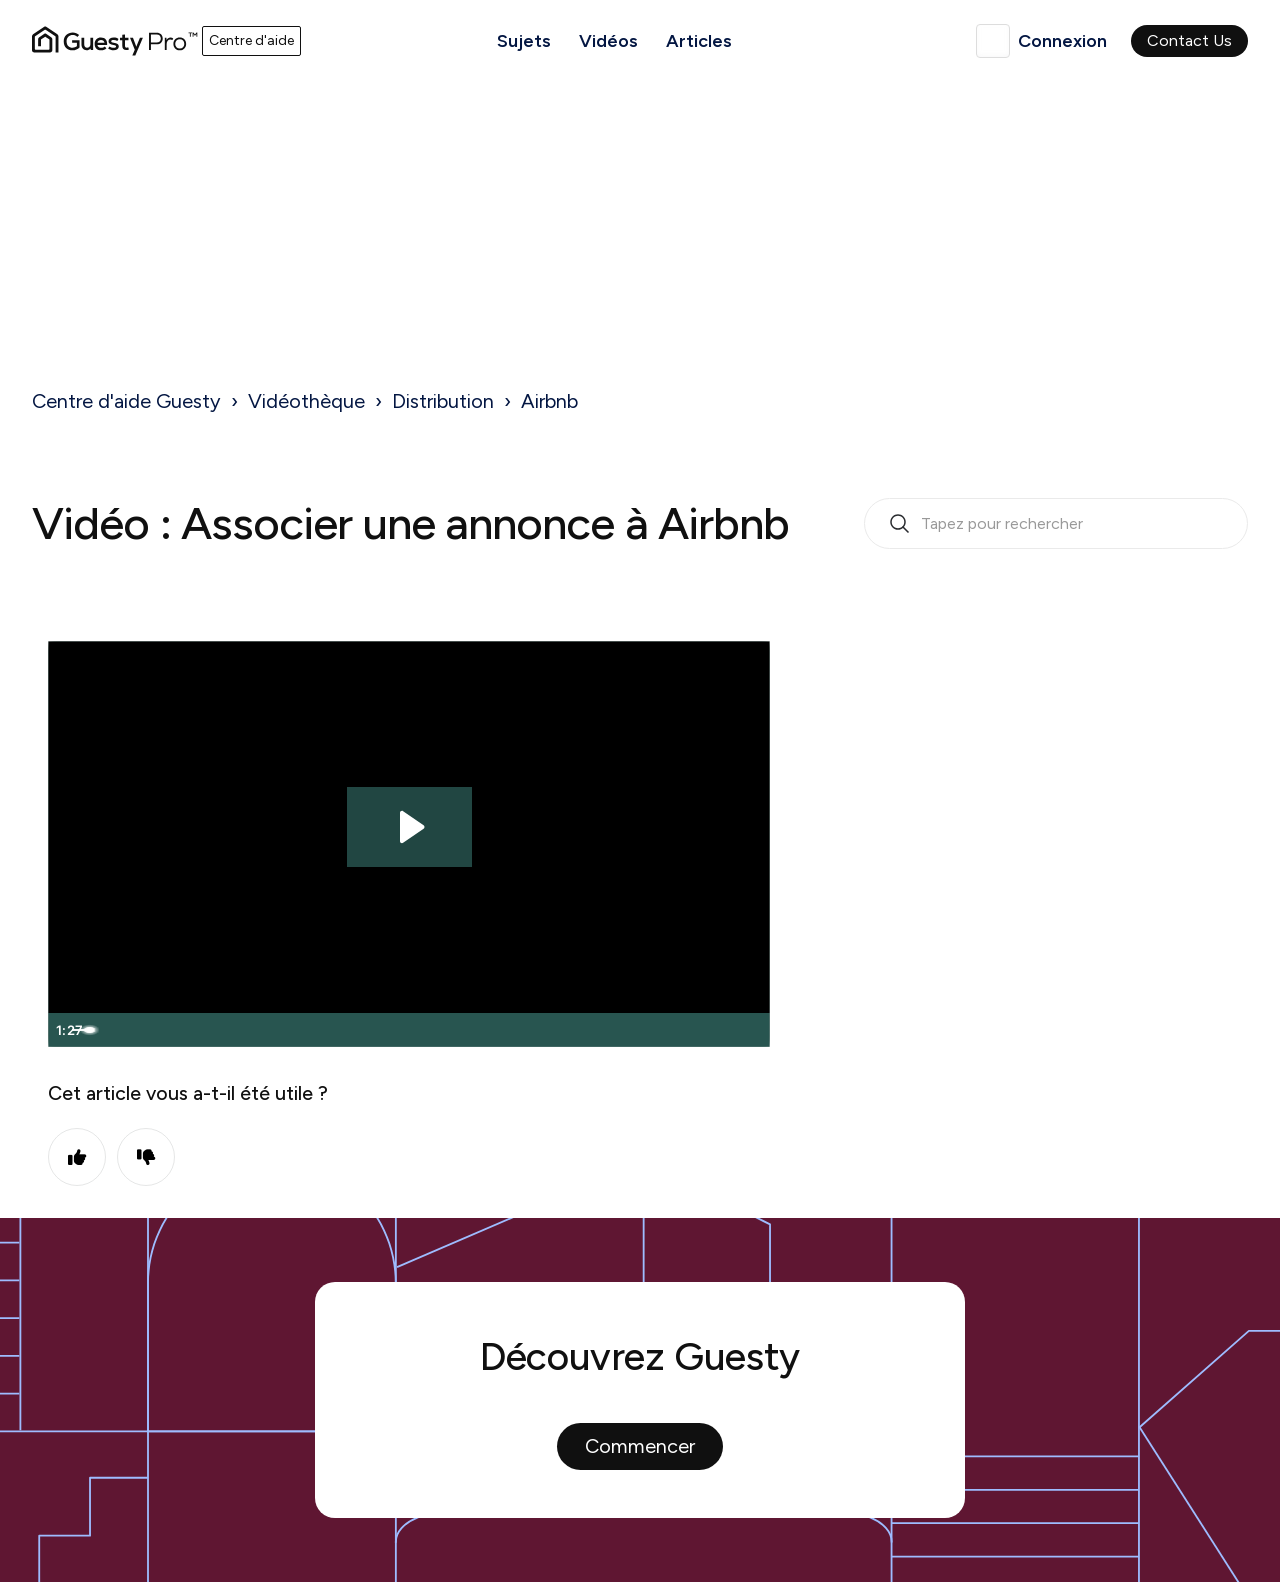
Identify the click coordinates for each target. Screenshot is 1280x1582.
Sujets (524, 41)
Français (993, 41)
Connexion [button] (1062, 41)
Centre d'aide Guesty (126, 401)
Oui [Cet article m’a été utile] (77, 1157)
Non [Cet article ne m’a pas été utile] (146, 1157)
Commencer (640, 1446)
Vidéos (608, 41)
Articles (699, 41)
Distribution (443, 401)
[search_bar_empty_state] (1056, 524)
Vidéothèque (306, 401)
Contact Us (1189, 40)
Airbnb (549, 401)
